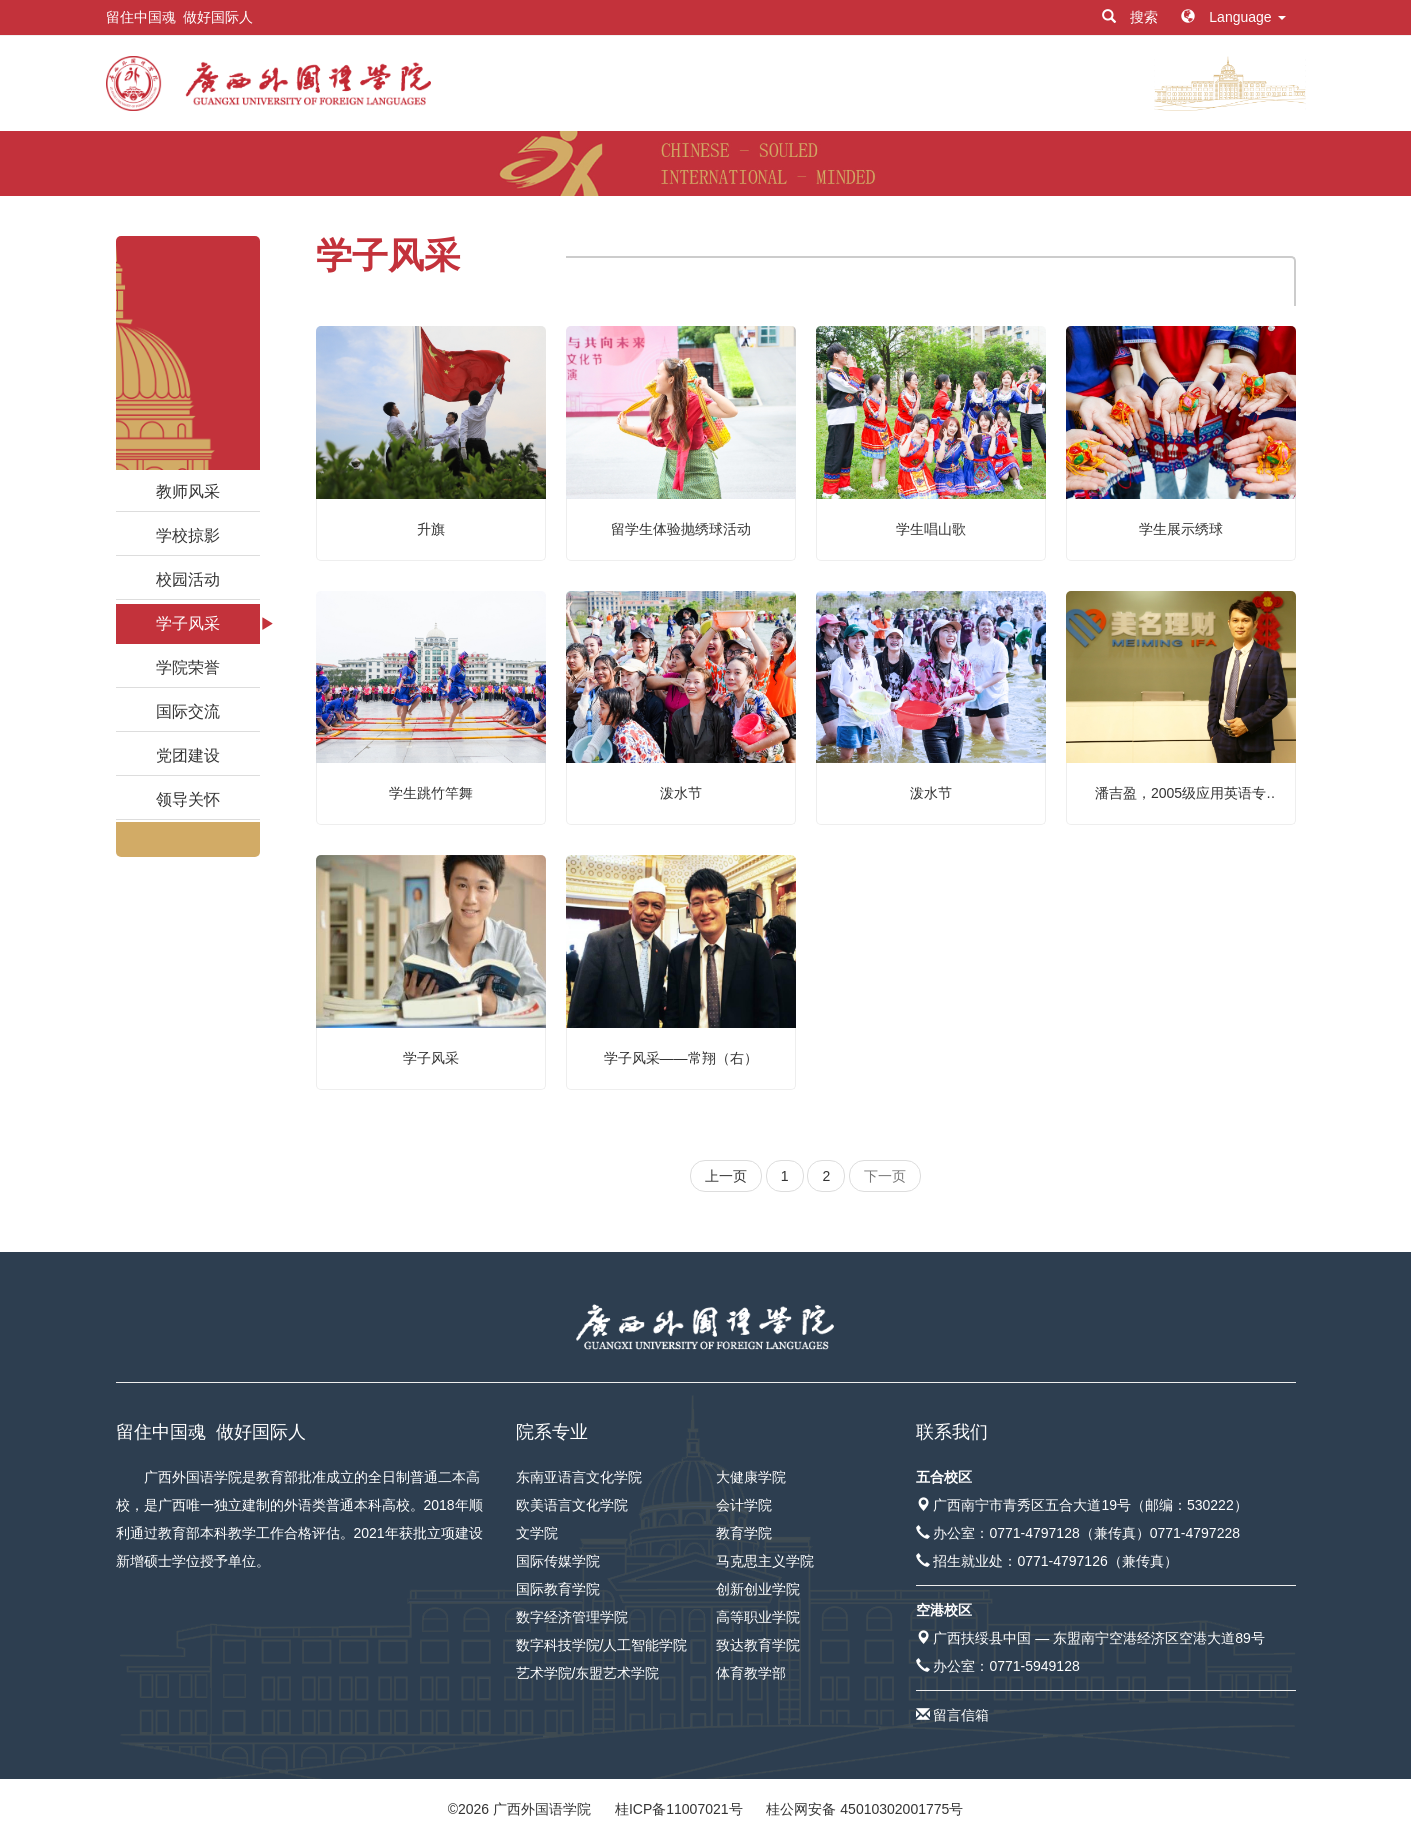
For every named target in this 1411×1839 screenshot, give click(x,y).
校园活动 (188, 579)
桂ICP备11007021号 (679, 1809)
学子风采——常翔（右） (681, 1058)
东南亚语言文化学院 (579, 1477)
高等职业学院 (758, 1617)
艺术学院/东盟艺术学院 (588, 1673)
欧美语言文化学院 (572, 1505)
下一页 (885, 1176)
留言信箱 (961, 1715)
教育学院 (744, 1533)
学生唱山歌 (931, 529)
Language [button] (1233, 17)
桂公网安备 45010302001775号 (864, 1809)
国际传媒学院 (558, 1561)
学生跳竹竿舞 (431, 793)
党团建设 (188, 755)
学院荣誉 (188, 667)
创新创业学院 (758, 1589)
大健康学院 (751, 1477)
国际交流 (188, 711)
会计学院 (744, 1505)
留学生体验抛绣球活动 (681, 529)
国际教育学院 (558, 1589)
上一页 (726, 1176)
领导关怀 (188, 799)
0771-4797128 (1034, 1533)
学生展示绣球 (1181, 529)
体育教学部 (751, 1673)
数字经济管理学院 (572, 1617)
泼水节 (681, 793)
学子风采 (188, 623)
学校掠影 (188, 535)
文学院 (537, 1533)
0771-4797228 (1195, 1533)
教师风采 (188, 491)
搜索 (1132, 17)
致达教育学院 (758, 1645)
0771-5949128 (1034, 1666)
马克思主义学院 (765, 1561)
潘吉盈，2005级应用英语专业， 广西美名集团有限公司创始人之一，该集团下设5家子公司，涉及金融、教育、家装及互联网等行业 (1181, 794)
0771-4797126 (1062, 1561)
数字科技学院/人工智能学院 (602, 1645)
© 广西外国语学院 (519, 1809)
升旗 (431, 529)
